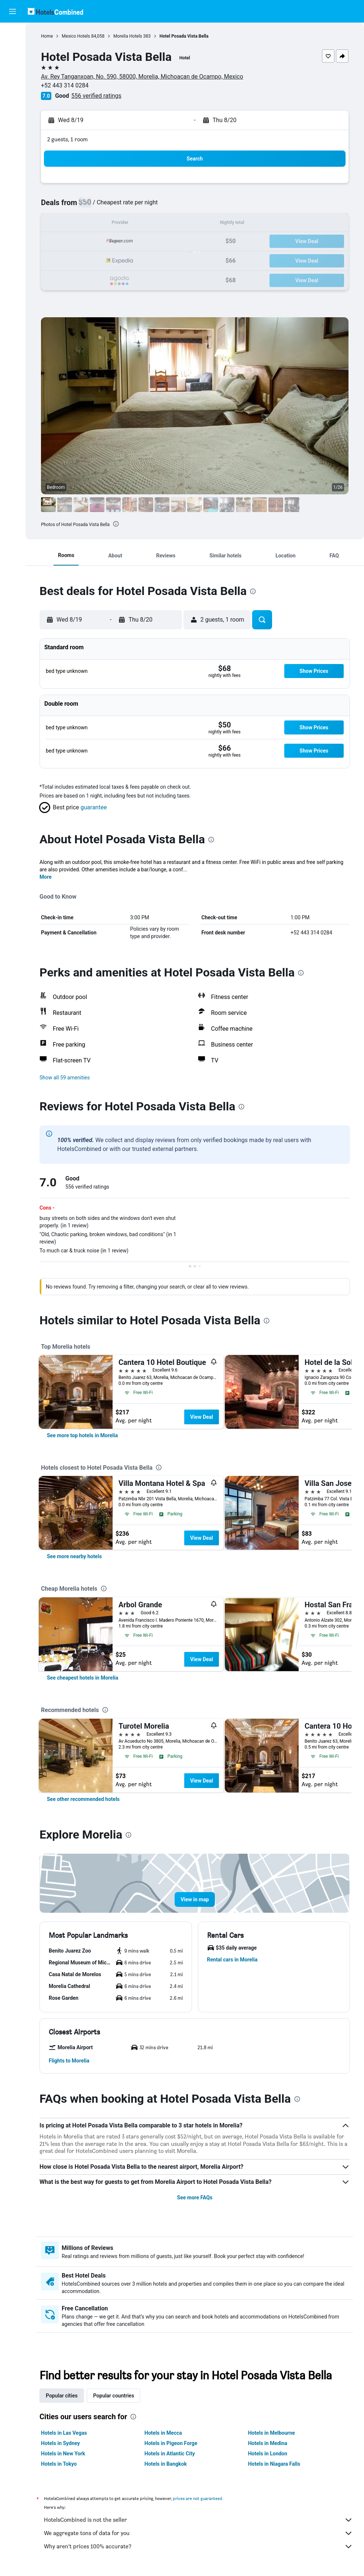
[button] (12, 11)
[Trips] (12, 117)
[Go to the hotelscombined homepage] (55, 11)
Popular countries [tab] (113, 2396)
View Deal (201, 1417)
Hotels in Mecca (163, 2433)
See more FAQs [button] (195, 2197)
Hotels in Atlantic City (169, 2453)
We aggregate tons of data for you (198, 2533)
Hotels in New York (63, 2453)
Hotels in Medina (267, 2443)
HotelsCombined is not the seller (198, 2520)
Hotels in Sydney (60, 2443)
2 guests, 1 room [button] (67, 139)
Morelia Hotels (127, 36)
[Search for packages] (12, 80)
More (46, 877)
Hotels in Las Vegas (64, 2433)
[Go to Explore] (12, 96)
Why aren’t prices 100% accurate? (198, 2546)
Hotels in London (267, 2453)
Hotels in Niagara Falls (274, 2464)
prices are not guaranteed (197, 2498)
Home (47, 36)
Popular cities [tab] (62, 2396)
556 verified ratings (96, 95)
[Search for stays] (12, 49)
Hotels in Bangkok (165, 2464)
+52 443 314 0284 (65, 85)
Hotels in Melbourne (271, 2433)
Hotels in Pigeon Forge (170, 2443)
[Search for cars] (12, 65)
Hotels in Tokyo (59, 2464)
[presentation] (116, 524)
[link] (82, 1435)
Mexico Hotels (76, 36)
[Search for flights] (12, 34)
